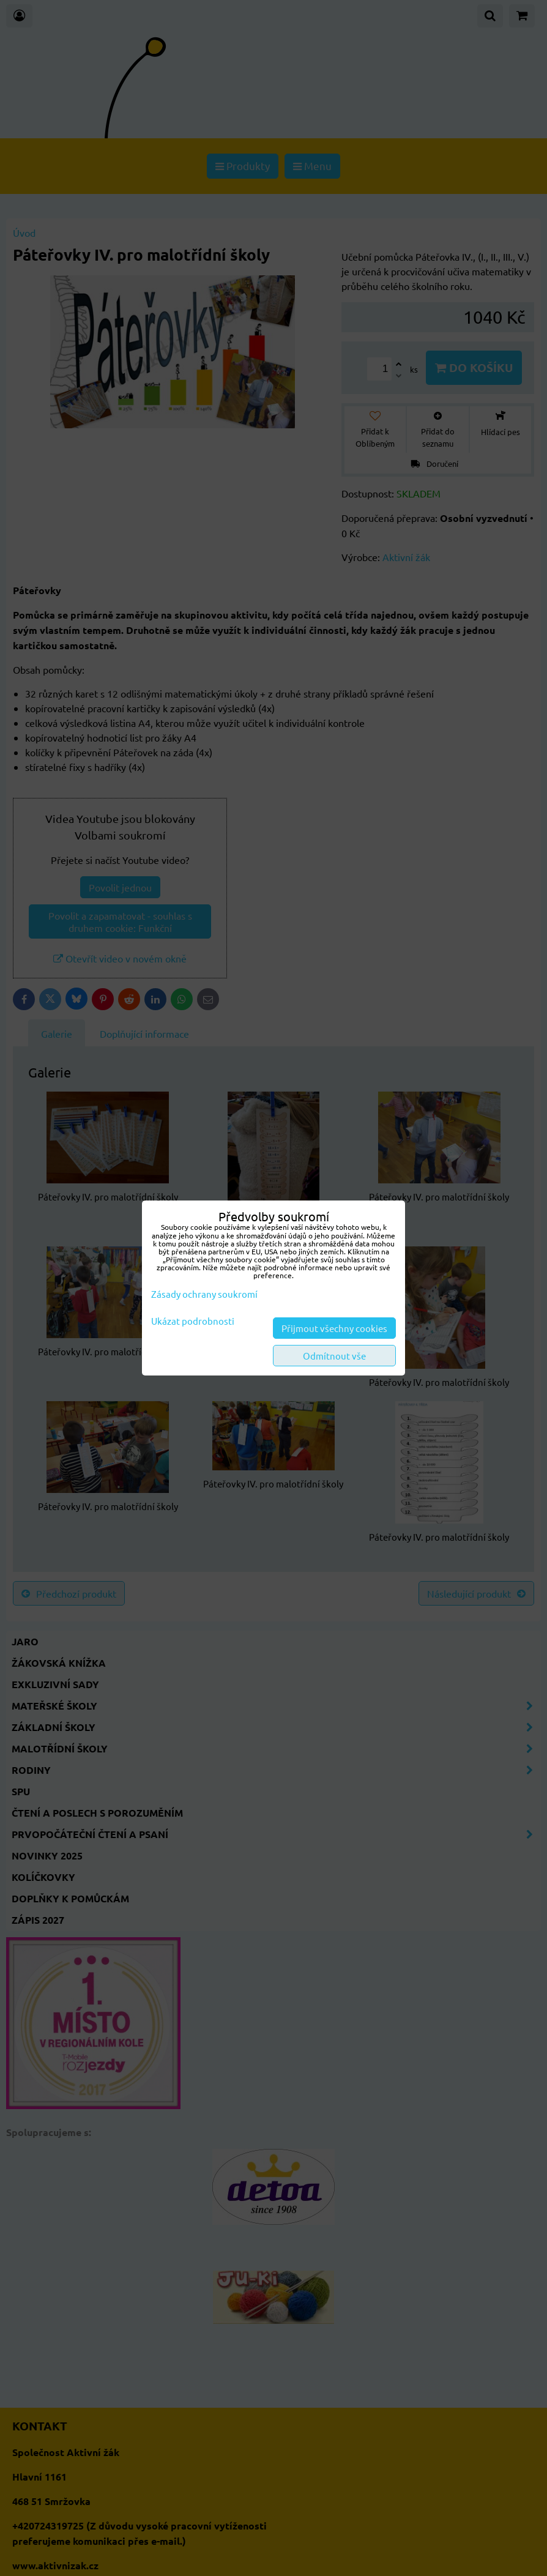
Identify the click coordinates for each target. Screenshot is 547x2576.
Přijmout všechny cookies (334, 1328)
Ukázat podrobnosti (192, 1321)
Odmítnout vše (334, 1355)
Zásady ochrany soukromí (204, 1294)
